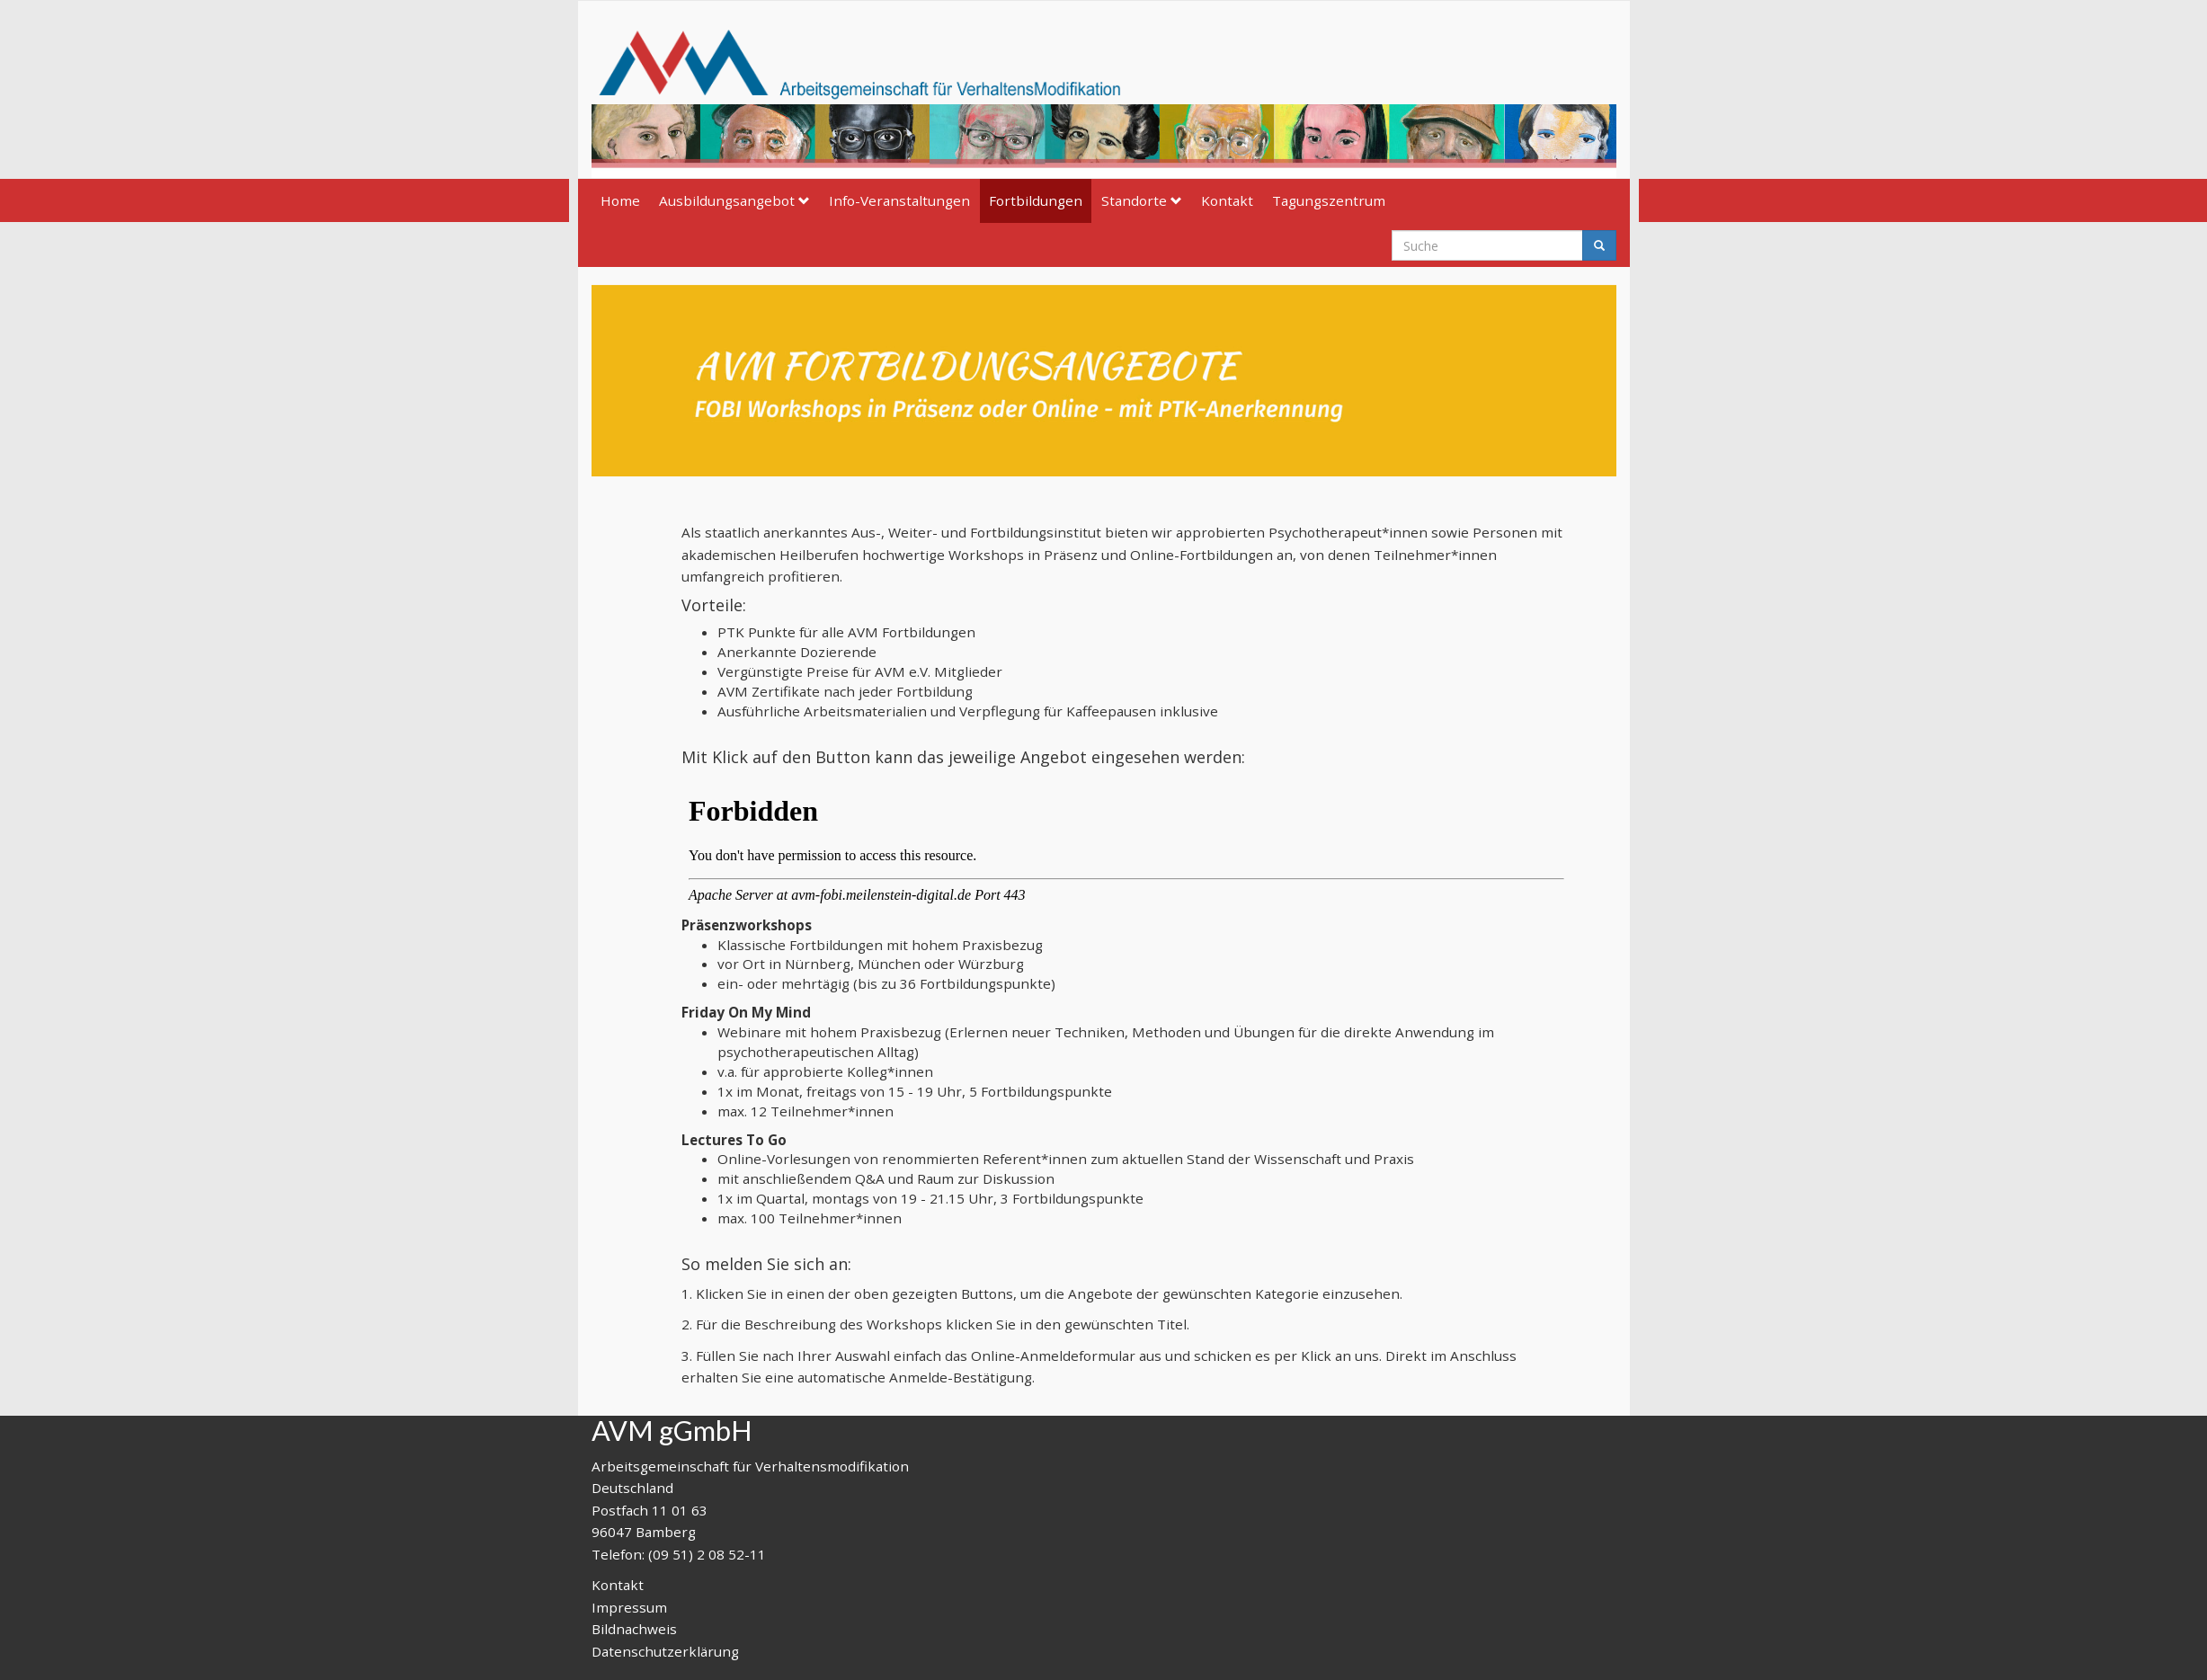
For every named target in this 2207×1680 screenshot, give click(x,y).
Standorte (1141, 200)
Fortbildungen (1035, 200)
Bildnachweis (634, 1629)
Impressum (629, 1607)
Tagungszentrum (1328, 200)
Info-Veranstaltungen (899, 200)
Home (620, 200)
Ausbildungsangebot (734, 200)
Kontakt (1227, 200)
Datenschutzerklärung (665, 1651)
